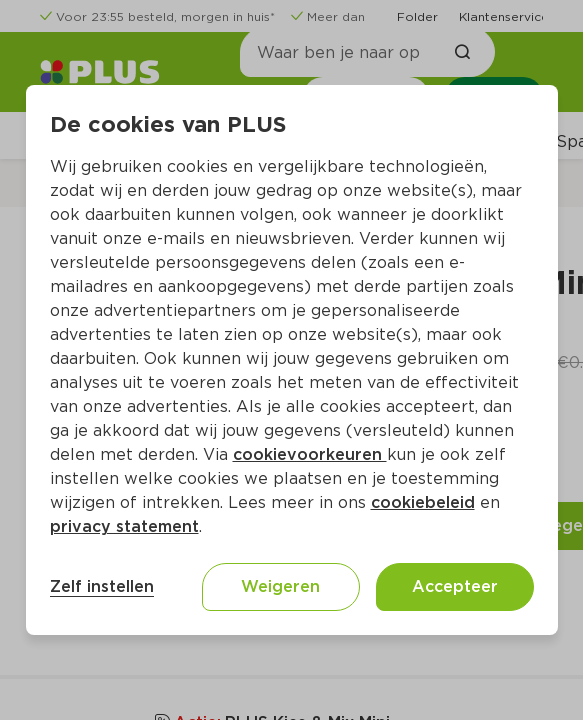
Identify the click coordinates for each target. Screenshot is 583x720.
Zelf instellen (102, 586)
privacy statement (124, 526)
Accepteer (455, 586)
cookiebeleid (423, 502)
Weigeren (280, 586)
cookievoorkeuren (310, 454)
